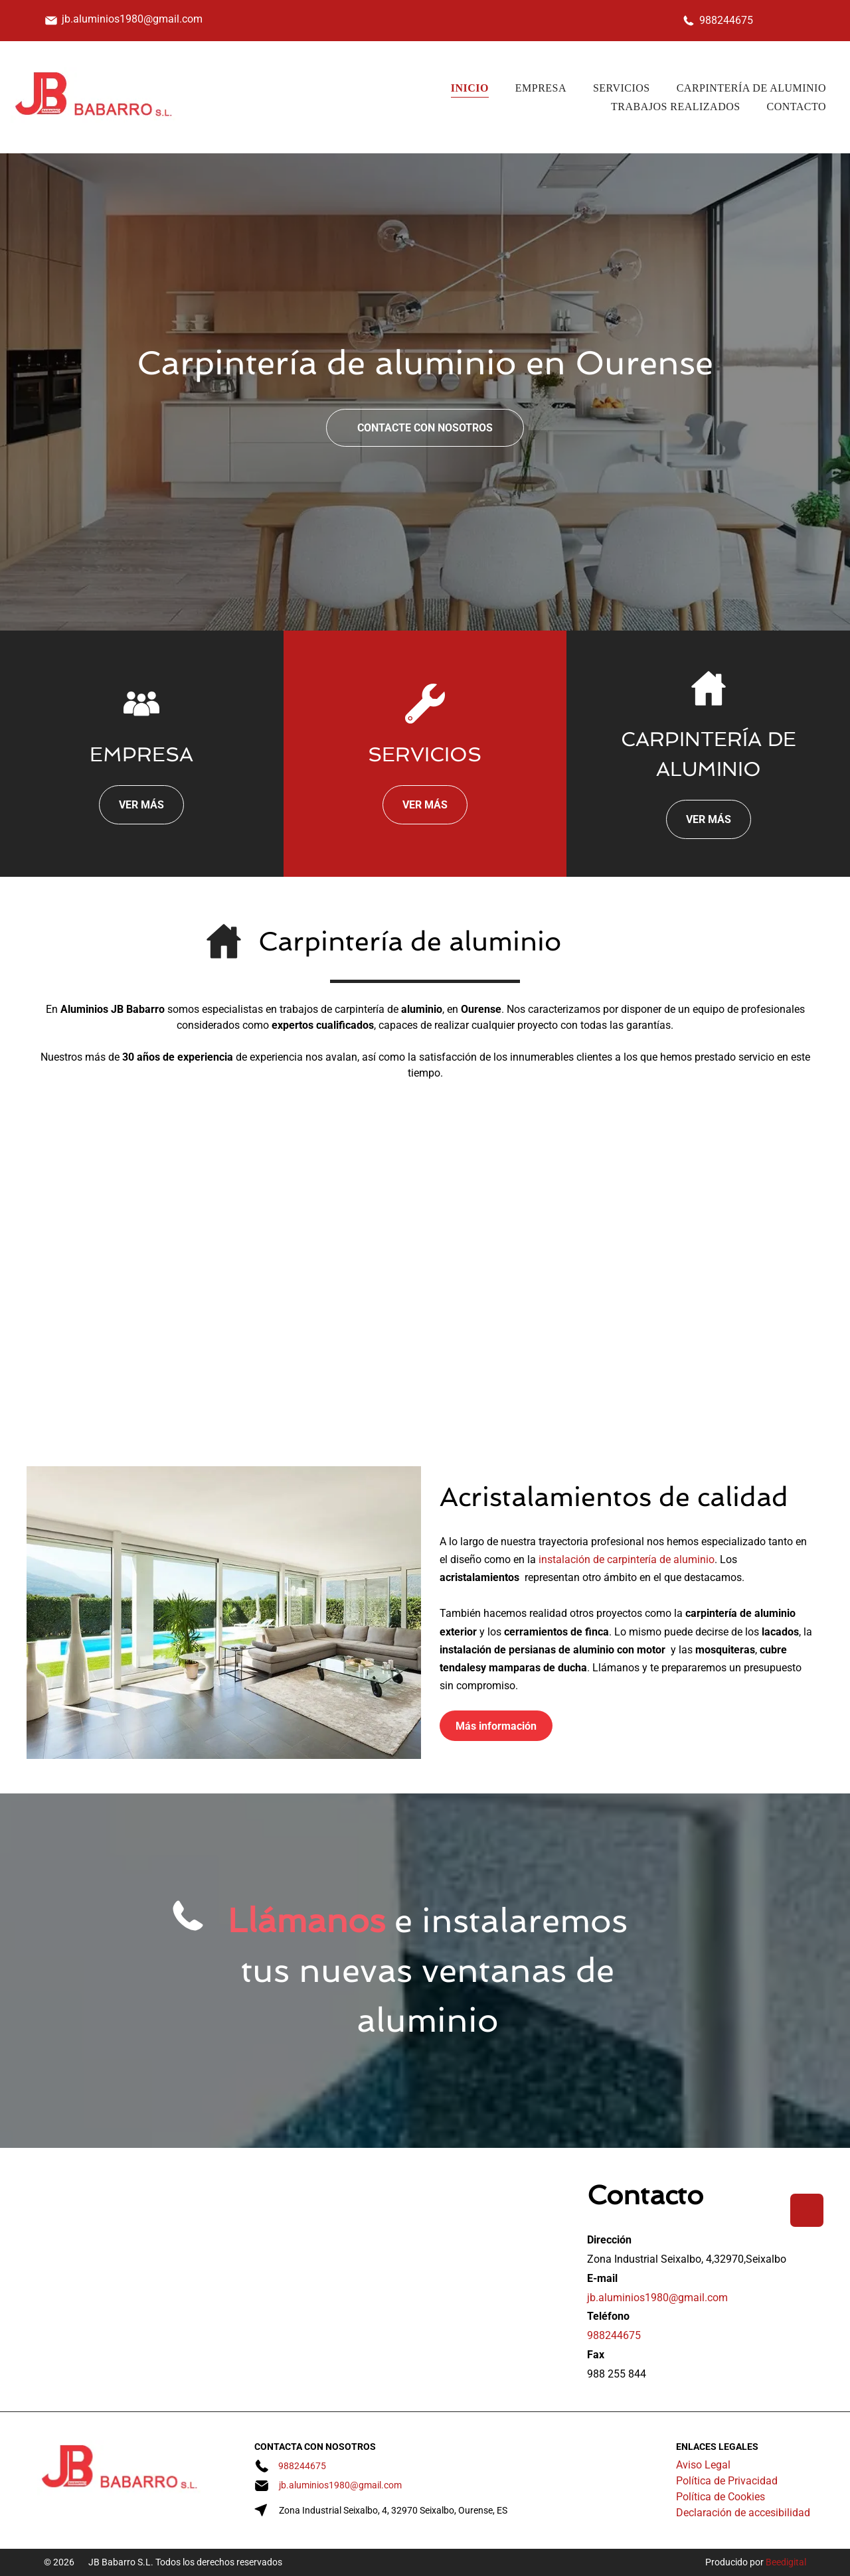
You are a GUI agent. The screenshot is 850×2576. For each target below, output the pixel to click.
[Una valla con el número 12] (531, 1278)
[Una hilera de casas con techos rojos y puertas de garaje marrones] (319, 1278)
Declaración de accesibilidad (743, 2512)
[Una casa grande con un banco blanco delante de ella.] (108, 1278)
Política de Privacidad (727, 2480)
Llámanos (306, 1920)
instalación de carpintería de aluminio (627, 1559)
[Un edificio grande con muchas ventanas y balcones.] (742, 1278)
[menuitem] (470, 88)
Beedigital (786, 2562)
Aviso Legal (703, 2465)
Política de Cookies (720, 2496)
